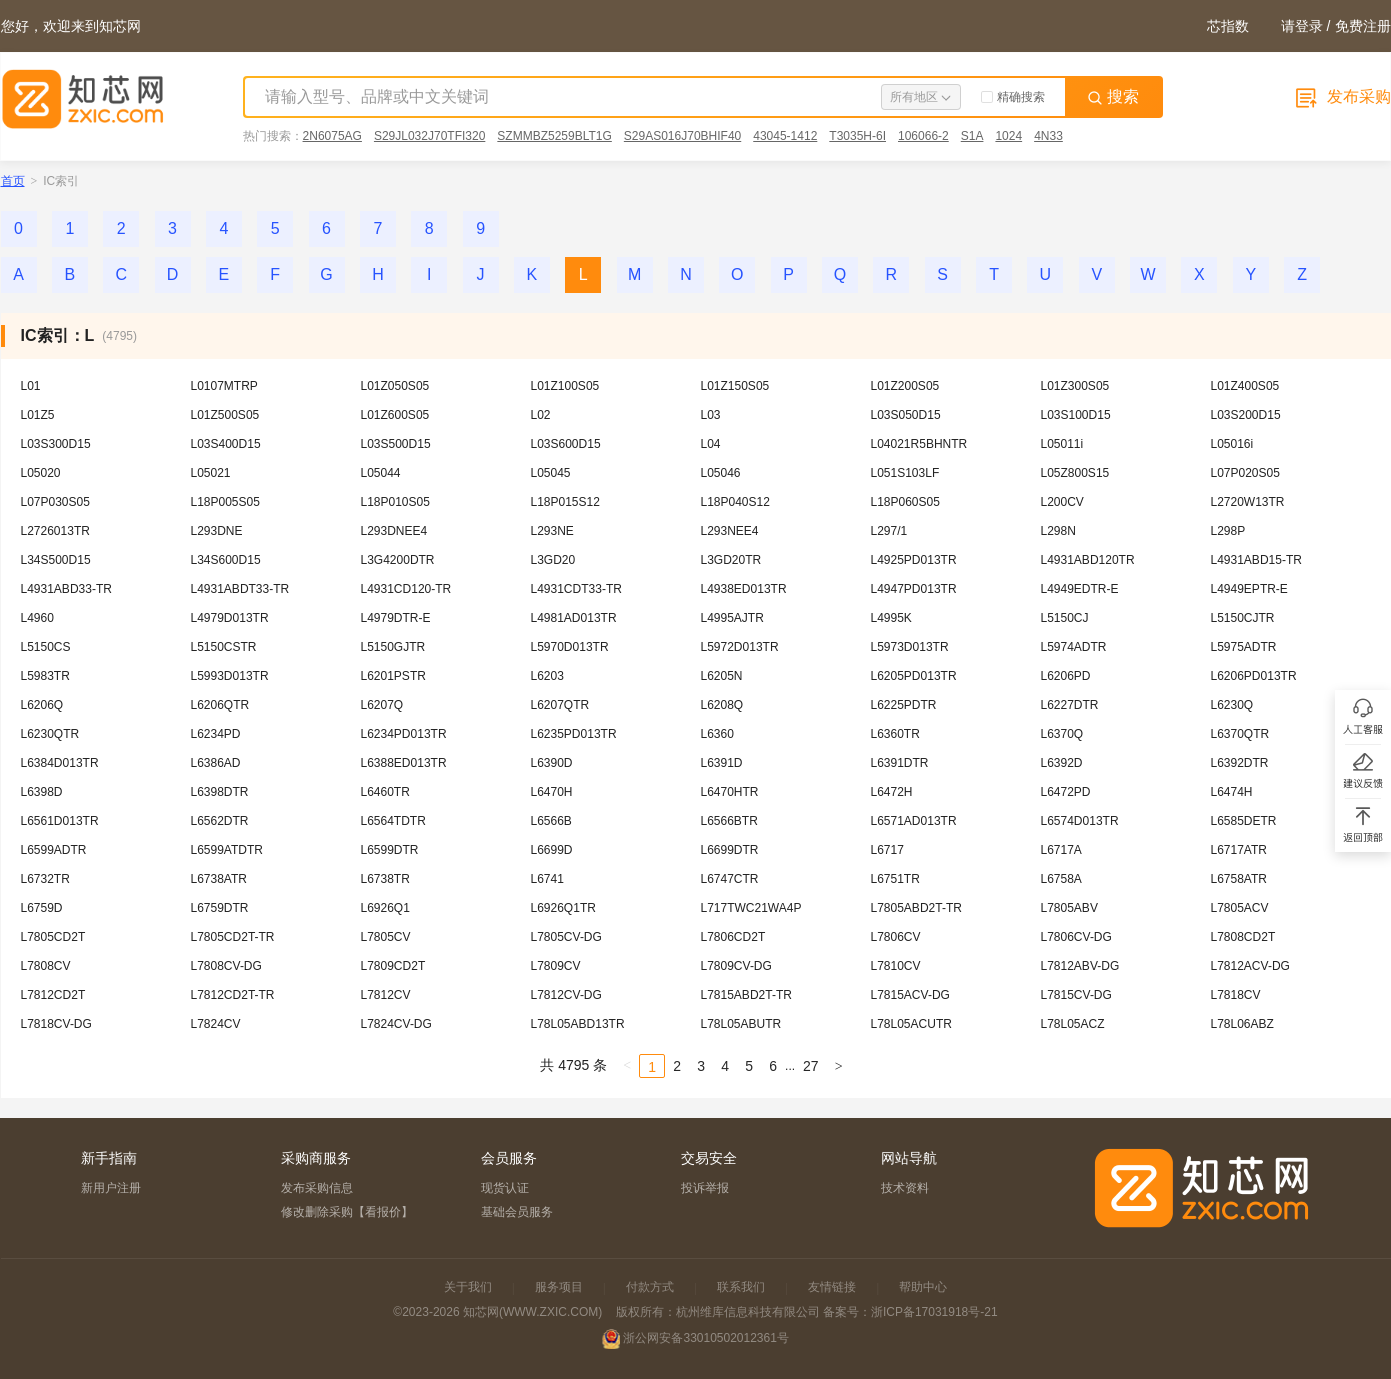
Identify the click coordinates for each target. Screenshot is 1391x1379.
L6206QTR (220, 705)
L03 (711, 415)
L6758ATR (1239, 879)
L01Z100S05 (565, 386)
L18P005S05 (225, 502)
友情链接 (832, 1287)
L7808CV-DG (226, 966)
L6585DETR (1244, 821)
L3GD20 (553, 560)
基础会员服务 (517, 1212)
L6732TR (45, 879)
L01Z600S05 (395, 415)
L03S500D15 (396, 444)
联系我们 (741, 1287)
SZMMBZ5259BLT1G (554, 136)
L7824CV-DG (396, 1024)
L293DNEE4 (394, 531)
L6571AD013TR (914, 821)
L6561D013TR (60, 821)
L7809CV (556, 966)
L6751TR (895, 879)
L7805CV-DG (566, 937)
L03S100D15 (1076, 415)
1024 (1008, 136)
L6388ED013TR (404, 763)
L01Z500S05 (225, 415)
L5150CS (46, 647)
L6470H (552, 792)
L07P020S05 (1245, 473)
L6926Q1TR (563, 908)
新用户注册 (111, 1188)
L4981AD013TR (574, 618)
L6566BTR (729, 821)
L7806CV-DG (1076, 937)
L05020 (41, 473)
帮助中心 (923, 1287)
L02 (541, 415)
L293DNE (217, 531)
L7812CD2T (53, 995)
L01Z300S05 (1075, 386)
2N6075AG (332, 136)
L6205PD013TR (914, 676)
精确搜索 (1013, 97)
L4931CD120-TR (406, 589)
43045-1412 (785, 136)
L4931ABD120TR (1088, 560)
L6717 (887, 850)
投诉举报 (705, 1188)
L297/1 (889, 531)
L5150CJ (1065, 618)
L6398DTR (220, 792)
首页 (13, 181)
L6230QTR (50, 734)
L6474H (1232, 792)
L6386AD (216, 763)
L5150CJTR (1243, 618)
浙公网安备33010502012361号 (705, 1338)
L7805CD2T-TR (233, 937)
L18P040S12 (735, 502)
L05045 (551, 473)
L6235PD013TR (574, 734)
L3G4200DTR (398, 560)
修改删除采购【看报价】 (347, 1212)
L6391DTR (900, 763)
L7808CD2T (1243, 937)
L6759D (42, 908)
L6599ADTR (54, 850)
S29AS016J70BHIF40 (682, 136)
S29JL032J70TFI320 (429, 136)
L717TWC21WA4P (751, 908)
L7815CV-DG (1076, 995)
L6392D (1062, 763)
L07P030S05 (55, 502)
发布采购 (1341, 96)
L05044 (381, 473)
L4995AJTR (732, 618)
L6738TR (385, 879)
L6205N (722, 676)
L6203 (547, 676)
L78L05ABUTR (741, 1024)
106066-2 (923, 136)
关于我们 (468, 1287)
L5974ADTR (1074, 647)
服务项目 (559, 1287)
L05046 (721, 473)
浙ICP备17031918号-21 (934, 1312)
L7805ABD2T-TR (916, 908)
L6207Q (382, 705)
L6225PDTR (904, 705)
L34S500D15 (56, 560)
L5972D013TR (740, 647)
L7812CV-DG (566, 995)
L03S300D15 (56, 444)
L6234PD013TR (404, 734)
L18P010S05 (395, 502)
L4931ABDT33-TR (240, 589)
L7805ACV (1240, 908)
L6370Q (1062, 734)
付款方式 (650, 1287)
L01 (31, 386)
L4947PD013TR (914, 589)
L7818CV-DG (56, 1024)
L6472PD (1066, 792)
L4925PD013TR (914, 560)
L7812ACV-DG (1250, 966)
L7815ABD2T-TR (746, 995)
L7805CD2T (53, 937)
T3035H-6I (857, 136)
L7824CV (216, 1024)
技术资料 (905, 1188)
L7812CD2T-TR (233, 995)
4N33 (1048, 136)
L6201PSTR (393, 676)
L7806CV (896, 937)
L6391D (722, 763)
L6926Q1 (385, 908)
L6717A (1061, 850)
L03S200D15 (1246, 415)
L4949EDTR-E (1080, 589)
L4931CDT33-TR (576, 589)
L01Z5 (38, 415)
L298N (1058, 531)
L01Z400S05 (1245, 386)
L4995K (891, 618)
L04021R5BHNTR (919, 444)
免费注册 (1363, 26)
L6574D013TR (1080, 821)
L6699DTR (730, 850)
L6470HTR (730, 792)
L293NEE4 (730, 531)
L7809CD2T (393, 966)
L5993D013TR (230, 676)
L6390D (552, 763)
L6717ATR (1239, 850)
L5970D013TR (570, 647)
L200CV (1062, 502)
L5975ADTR (1244, 647)
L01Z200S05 (905, 386)
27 (811, 1066)
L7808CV (46, 966)
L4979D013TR (230, 618)
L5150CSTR (224, 647)
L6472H (892, 792)
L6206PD (1066, 676)
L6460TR (385, 792)
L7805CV (386, 937)
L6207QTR (560, 705)
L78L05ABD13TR (578, 1024)
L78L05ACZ (1073, 1024)
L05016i (1232, 444)
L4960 (37, 618)
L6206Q (42, 705)
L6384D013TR (60, 763)
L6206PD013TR (1254, 676)
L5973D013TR (910, 647)
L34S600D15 (226, 560)
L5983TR (45, 676)
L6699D (552, 850)
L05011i (1062, 444)
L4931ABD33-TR (66, 589)
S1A (972, 136)
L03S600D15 (566, 444)
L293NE (552, 531)
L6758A (1061, 879)
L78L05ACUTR (911, 1024)
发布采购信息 (317, 1188)
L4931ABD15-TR (1256, 560)
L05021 (211, 473)
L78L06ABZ (1242, 1024)
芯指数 (1228, 26)
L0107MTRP (224, 386)
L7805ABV (1069, 908)
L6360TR (895, 734)
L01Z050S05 (395, 386)
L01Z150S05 (735, 386)
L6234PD (216, 734)
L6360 (717, 734)
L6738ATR (219, 879)
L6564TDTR (393, 821)
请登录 (1302, 26)
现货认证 (505, 1188)
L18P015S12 (565, 502)
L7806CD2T (733, 937)
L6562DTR (220, 821)
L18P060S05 (905, 502)
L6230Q (1232, 705)
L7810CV (896, 966)
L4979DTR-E (396, 618)
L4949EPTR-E (1249, 589)
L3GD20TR (731, 560)
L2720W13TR (1248, 502)
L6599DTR (390, 850)
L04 (711, 444)
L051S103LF (905, 473)
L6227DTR (1070, 705)
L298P (1228, 531)
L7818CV (1236, 995)
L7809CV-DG (736, 966)
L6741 (547, 879)
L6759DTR (220, 908)
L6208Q (722, 705)
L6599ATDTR (227, 850)
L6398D (42, 792)
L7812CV (386, 995)
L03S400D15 (226, 444)
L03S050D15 (906, 415)
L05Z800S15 (1075, 473)
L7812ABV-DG (1080, 966)
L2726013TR (55, 531)
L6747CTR (730, 879)
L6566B (551, 821)
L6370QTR (1240, 734)
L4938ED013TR (744, 589)
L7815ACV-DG (910, 995)
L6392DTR (1240, 763)
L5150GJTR (393, 647)
